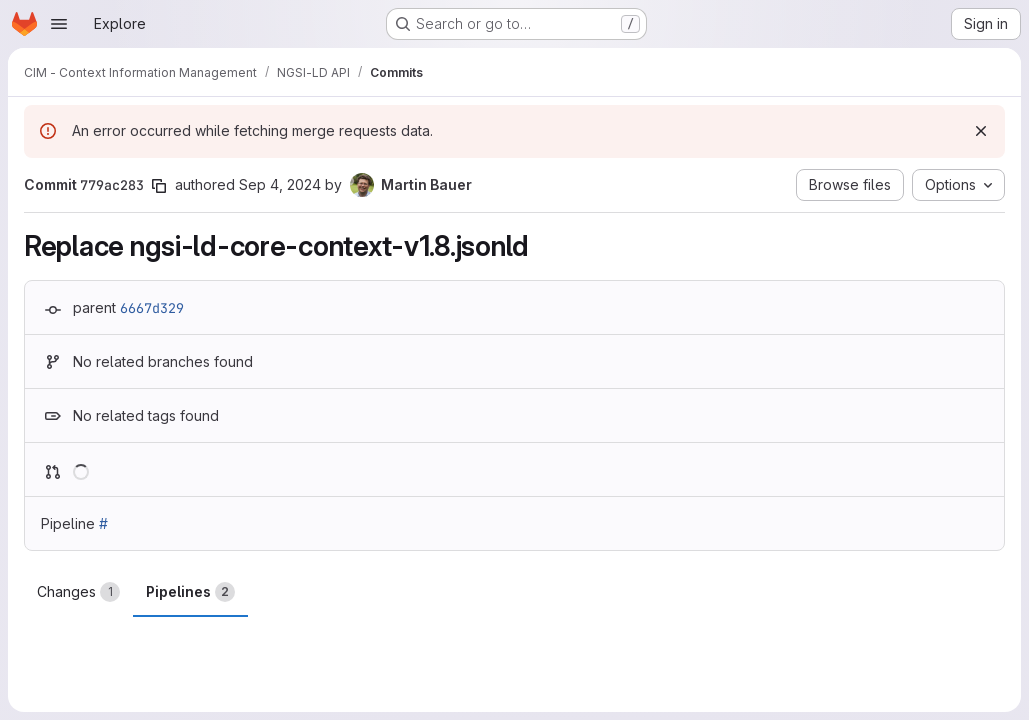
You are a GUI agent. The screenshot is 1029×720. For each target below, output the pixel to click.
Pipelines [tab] (190, 592)
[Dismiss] (981, 131)
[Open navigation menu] (59, 24)
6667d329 (152, 308)
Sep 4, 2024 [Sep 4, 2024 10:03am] (280, 184)
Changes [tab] (78, 592)
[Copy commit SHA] (159, 186)
